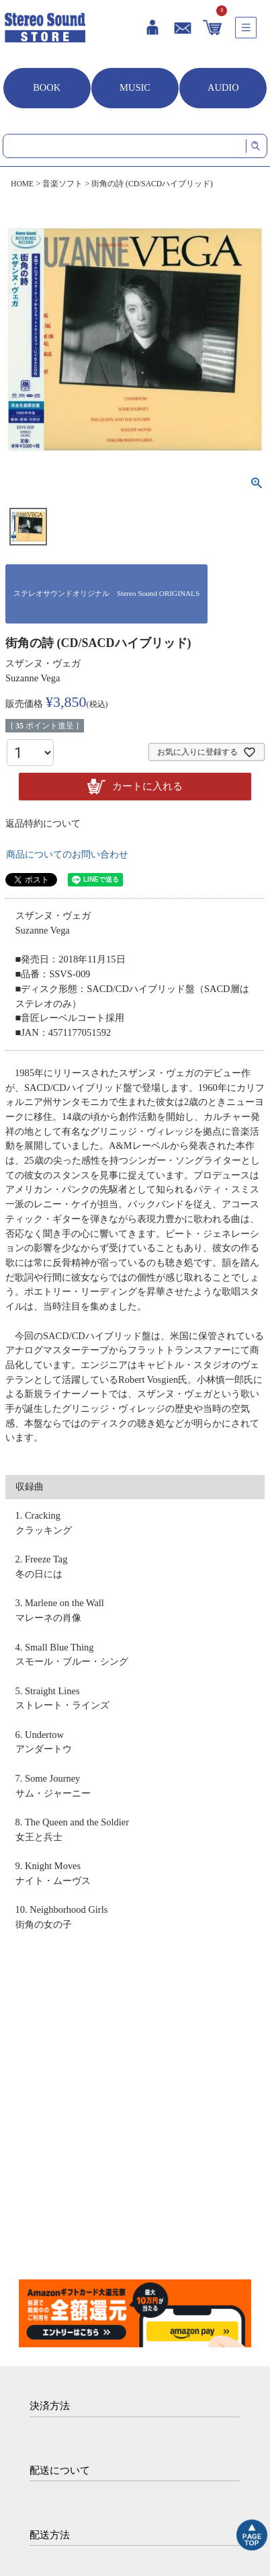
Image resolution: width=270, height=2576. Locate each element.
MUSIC (135, 87)
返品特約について (43, 824)
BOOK (46, 87)
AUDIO (223, 87)
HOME (22, 184)
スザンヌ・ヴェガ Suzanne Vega (43, 670)
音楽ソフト (62, 184)
